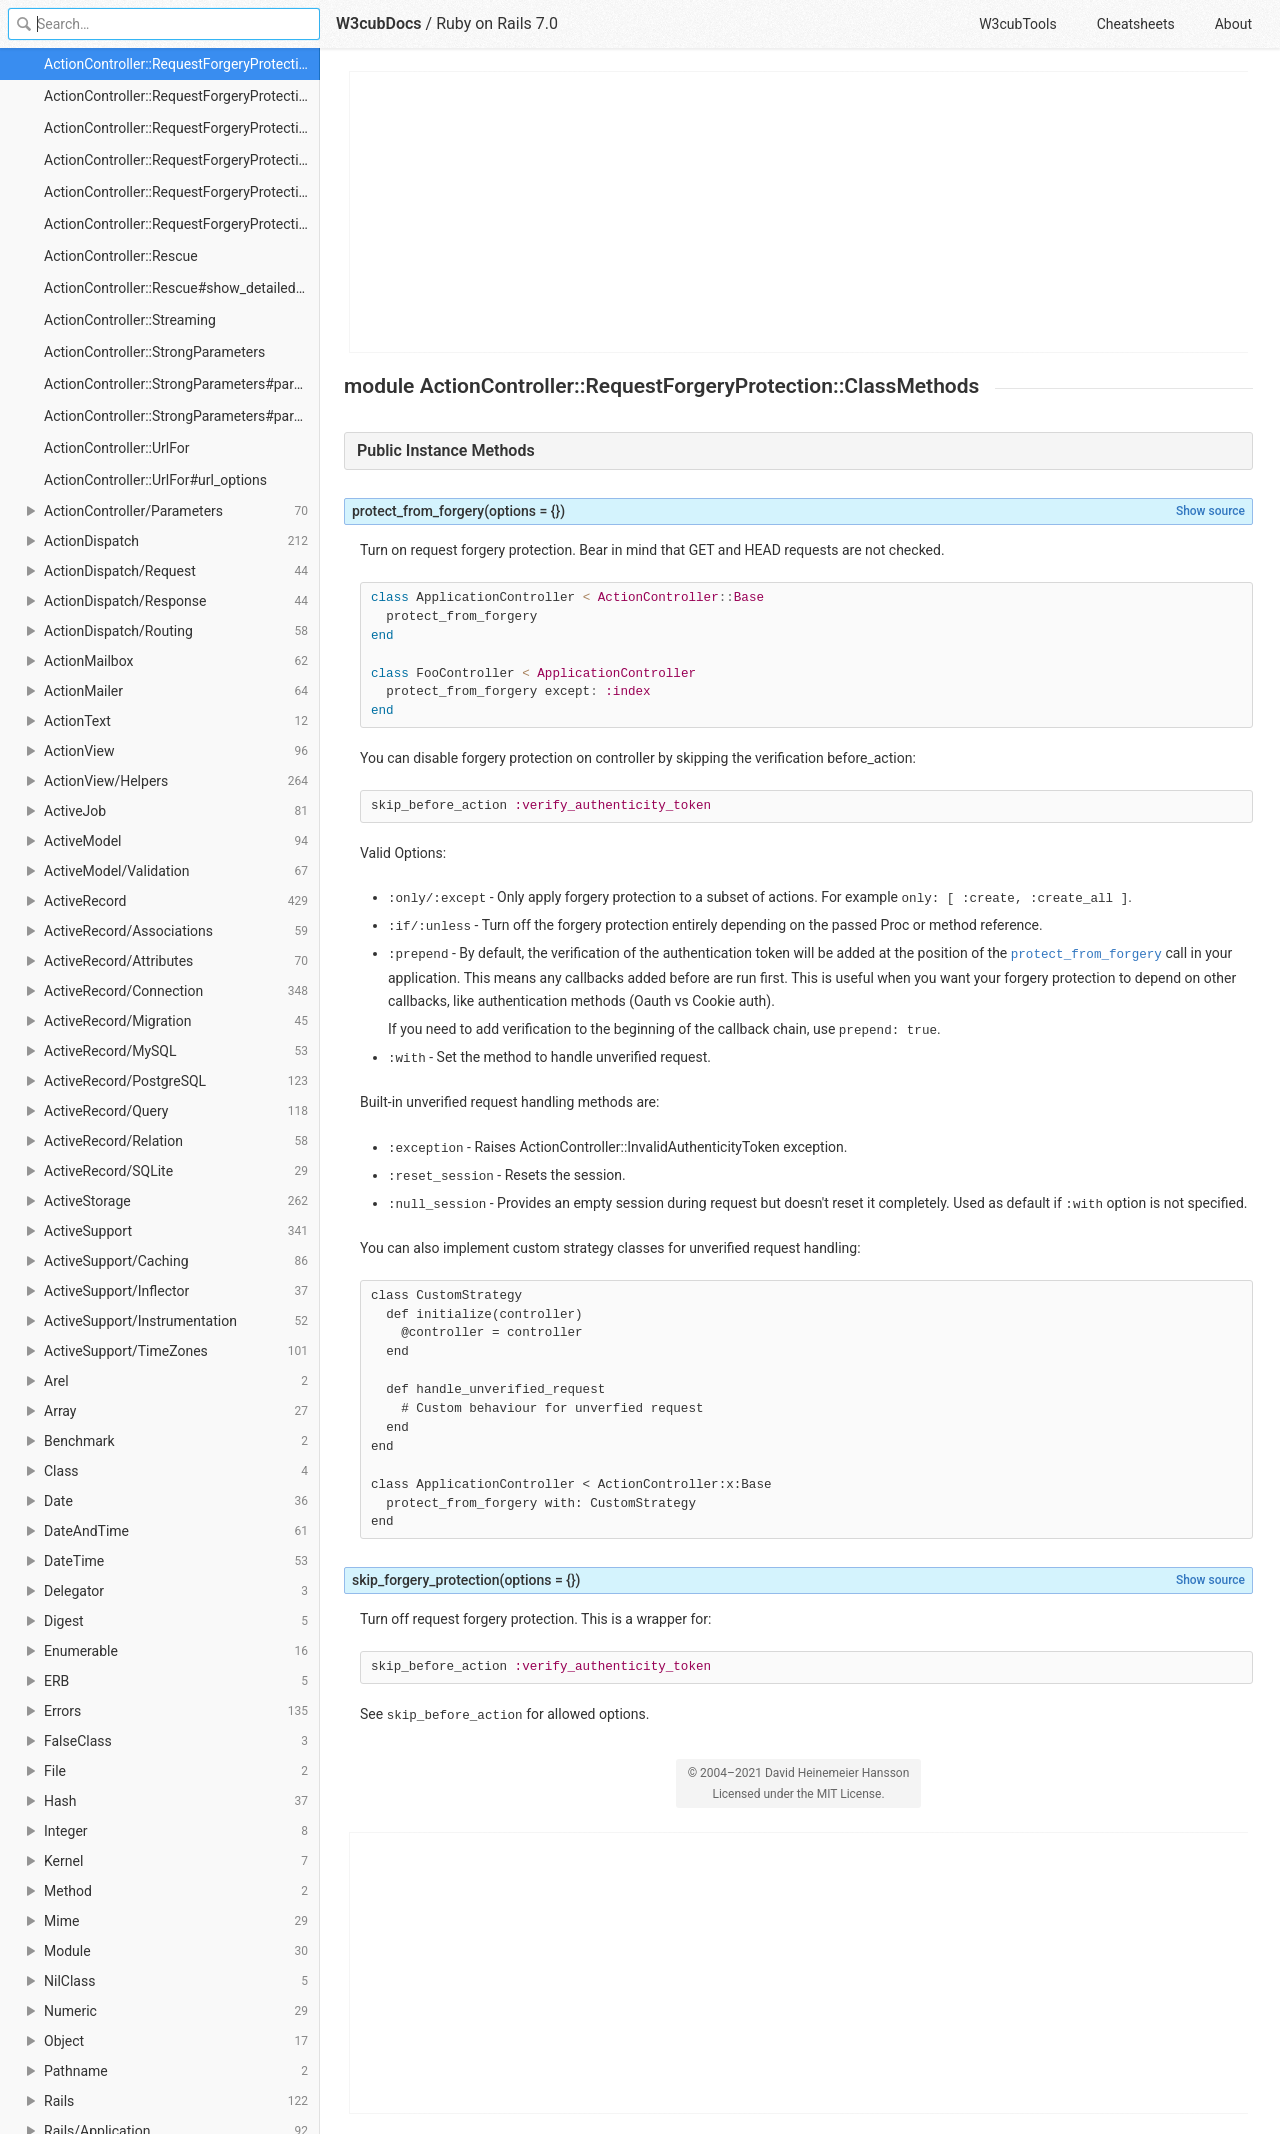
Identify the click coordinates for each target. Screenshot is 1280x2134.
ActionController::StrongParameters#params (182, 384)
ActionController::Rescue (121, 256)
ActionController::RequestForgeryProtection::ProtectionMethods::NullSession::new (182, 224)
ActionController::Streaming (130, 320)
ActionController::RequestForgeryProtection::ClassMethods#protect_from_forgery (182, 96)
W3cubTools (1017, 24)
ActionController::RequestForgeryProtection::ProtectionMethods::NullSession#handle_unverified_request (182, 192)
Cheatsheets (1136, 24)
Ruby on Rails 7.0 (497, 23)
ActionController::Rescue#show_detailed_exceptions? (182, 288)
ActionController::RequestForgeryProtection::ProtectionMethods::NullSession (182, 160)
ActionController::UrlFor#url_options (155, 480)
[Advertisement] (799, 212)
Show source (1210, 511)
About (1233, 24)
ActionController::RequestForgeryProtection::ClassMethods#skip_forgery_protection (182, 128)
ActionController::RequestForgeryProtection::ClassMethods (182, 64)
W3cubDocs (379, 23)
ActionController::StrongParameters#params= (182, 416)
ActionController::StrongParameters (154, 352)
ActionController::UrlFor (116, 448)
